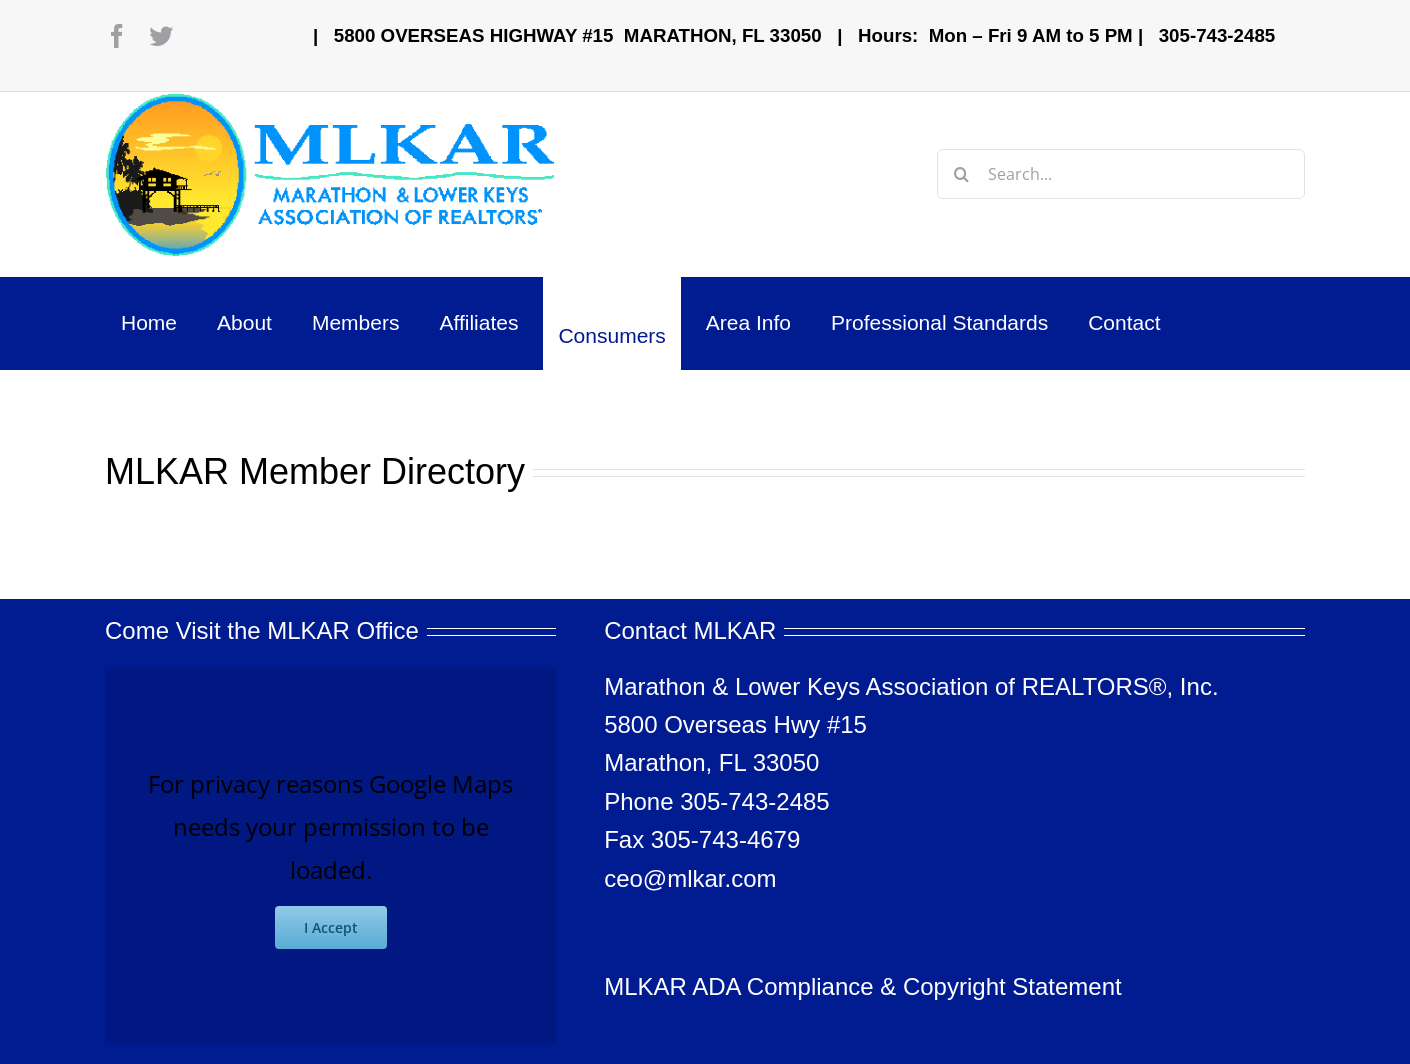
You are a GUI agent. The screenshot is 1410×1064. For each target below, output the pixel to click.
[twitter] (161, 36)
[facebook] (117, 36)
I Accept (331, 927)
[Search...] (1121, 174)
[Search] (962, 174)
